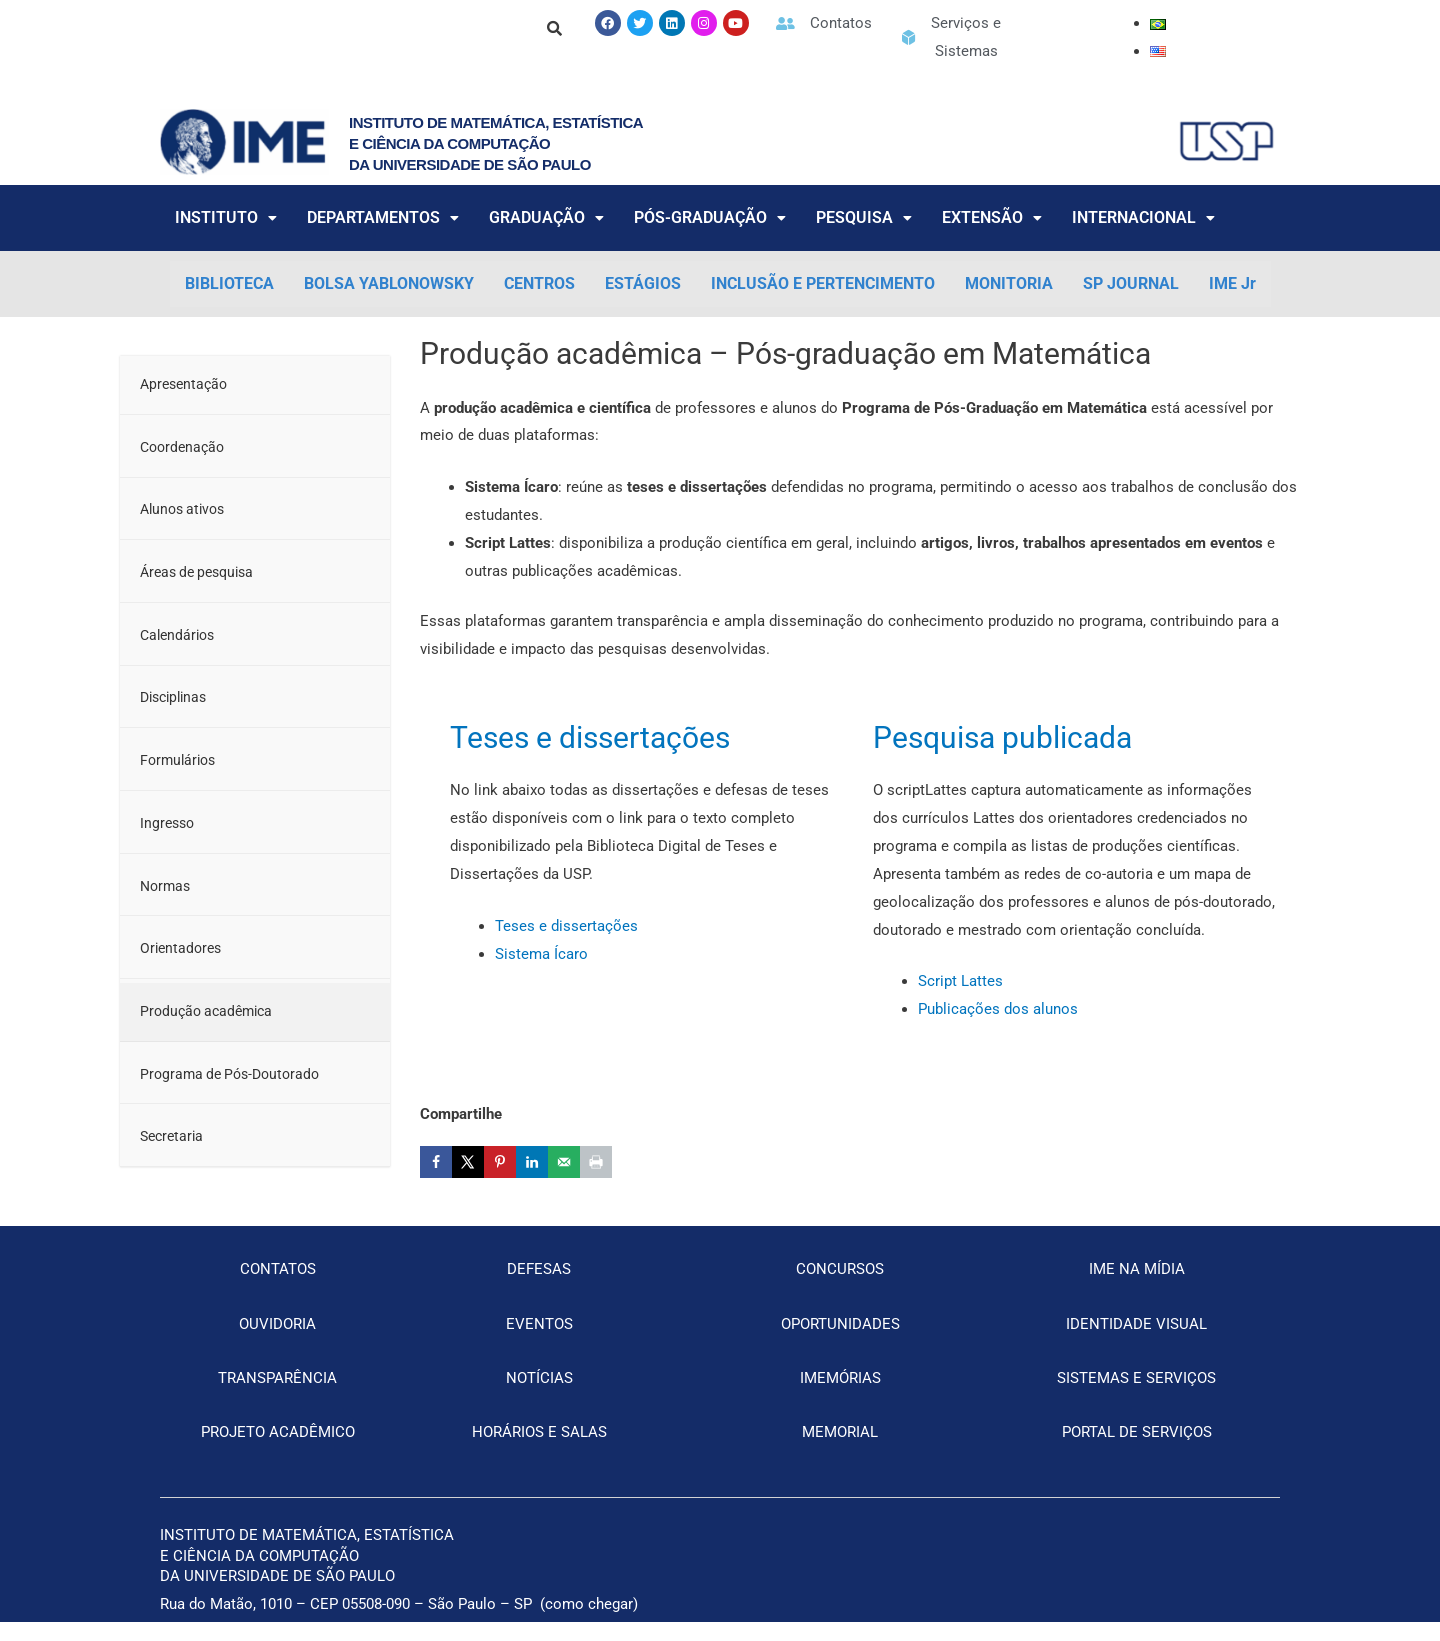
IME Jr (1232, 283)
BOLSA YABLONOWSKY (389, 283)
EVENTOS (539, 1342)
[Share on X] (468, 1162)
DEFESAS (539, 1288)
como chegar (589, 1623)
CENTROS (539, 283)
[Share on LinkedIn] (532, 1162)
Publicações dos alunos (998, 1009)
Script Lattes (960, 981)
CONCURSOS (840, 1288)
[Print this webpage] (596, 1162)
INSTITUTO (226, 217)
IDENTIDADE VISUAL (1136, 1342)
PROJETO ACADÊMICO (278, 1450)
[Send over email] (564, 1162)
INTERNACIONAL (1143, 217)
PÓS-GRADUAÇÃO (710, 217)
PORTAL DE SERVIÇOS (1137, 1450)
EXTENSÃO (992, 217)
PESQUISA (864, 217)
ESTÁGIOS (643, 283)
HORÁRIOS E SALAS (539, 1450)
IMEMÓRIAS (840, 1396)
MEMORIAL (840, 1450)
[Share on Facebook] (436, 1162)
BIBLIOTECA (229, 283)
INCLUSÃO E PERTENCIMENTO (823, 283)
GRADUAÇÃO (546, 217)
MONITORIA (1009, 283)
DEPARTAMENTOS (383, 217)
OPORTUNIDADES (840, 1342)
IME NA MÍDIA (1137, 1288)
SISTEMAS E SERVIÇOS (1136, 1396)
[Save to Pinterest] (500, 1162)
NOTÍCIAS (539, 1396)
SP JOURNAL (1131, 283)
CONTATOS (278, 1288)
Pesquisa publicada (1002, 737)
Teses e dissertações (590, 737)
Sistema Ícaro (541, 953)
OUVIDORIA (277, 1342)
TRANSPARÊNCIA (277, 1396)
